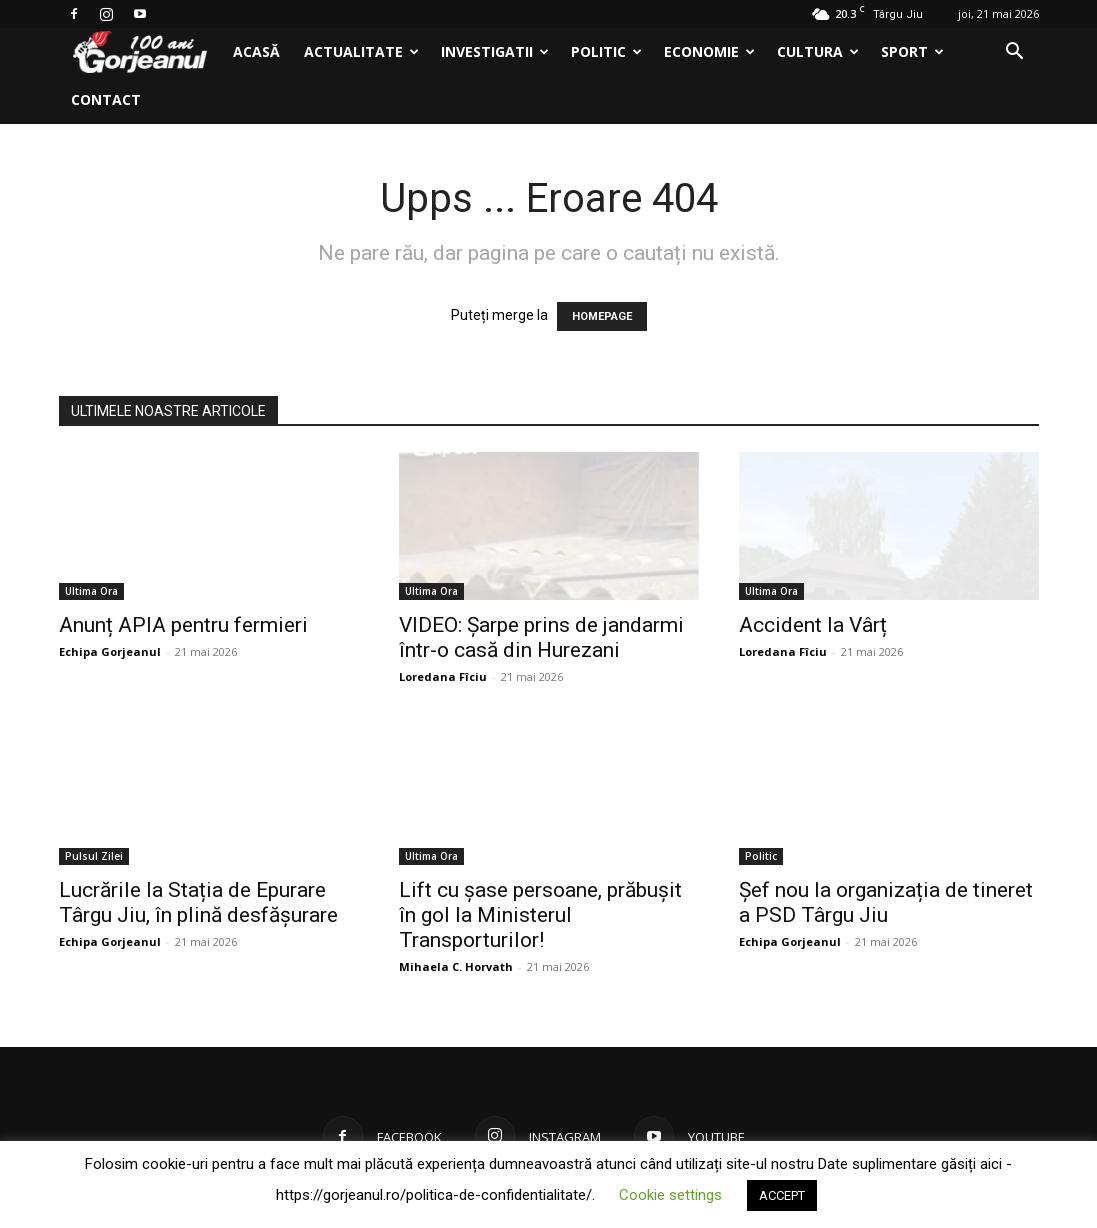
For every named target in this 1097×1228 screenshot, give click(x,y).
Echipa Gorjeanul (110, 651)
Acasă (256, 51)
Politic (606, 51)
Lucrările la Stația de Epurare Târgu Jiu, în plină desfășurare (198, 902)
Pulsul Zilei (94, 856)
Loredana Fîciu (443, 676)
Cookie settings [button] (670, 1195)
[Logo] (140, 52)
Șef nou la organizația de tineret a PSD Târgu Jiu (886, 902)
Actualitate (361, 51)
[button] (1015, 53)
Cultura (818, 51)
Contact (106, 99)
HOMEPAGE (602, 316)
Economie (709, 51)
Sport (912, 51)
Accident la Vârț (813, 625)
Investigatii (495, 51)
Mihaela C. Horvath (456, 966)
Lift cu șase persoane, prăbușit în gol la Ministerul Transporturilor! (540, 915)
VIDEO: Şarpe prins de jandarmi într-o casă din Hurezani (541, 637)
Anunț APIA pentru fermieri (183, 625)
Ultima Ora (91, 591)
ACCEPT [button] (782, 1195)
